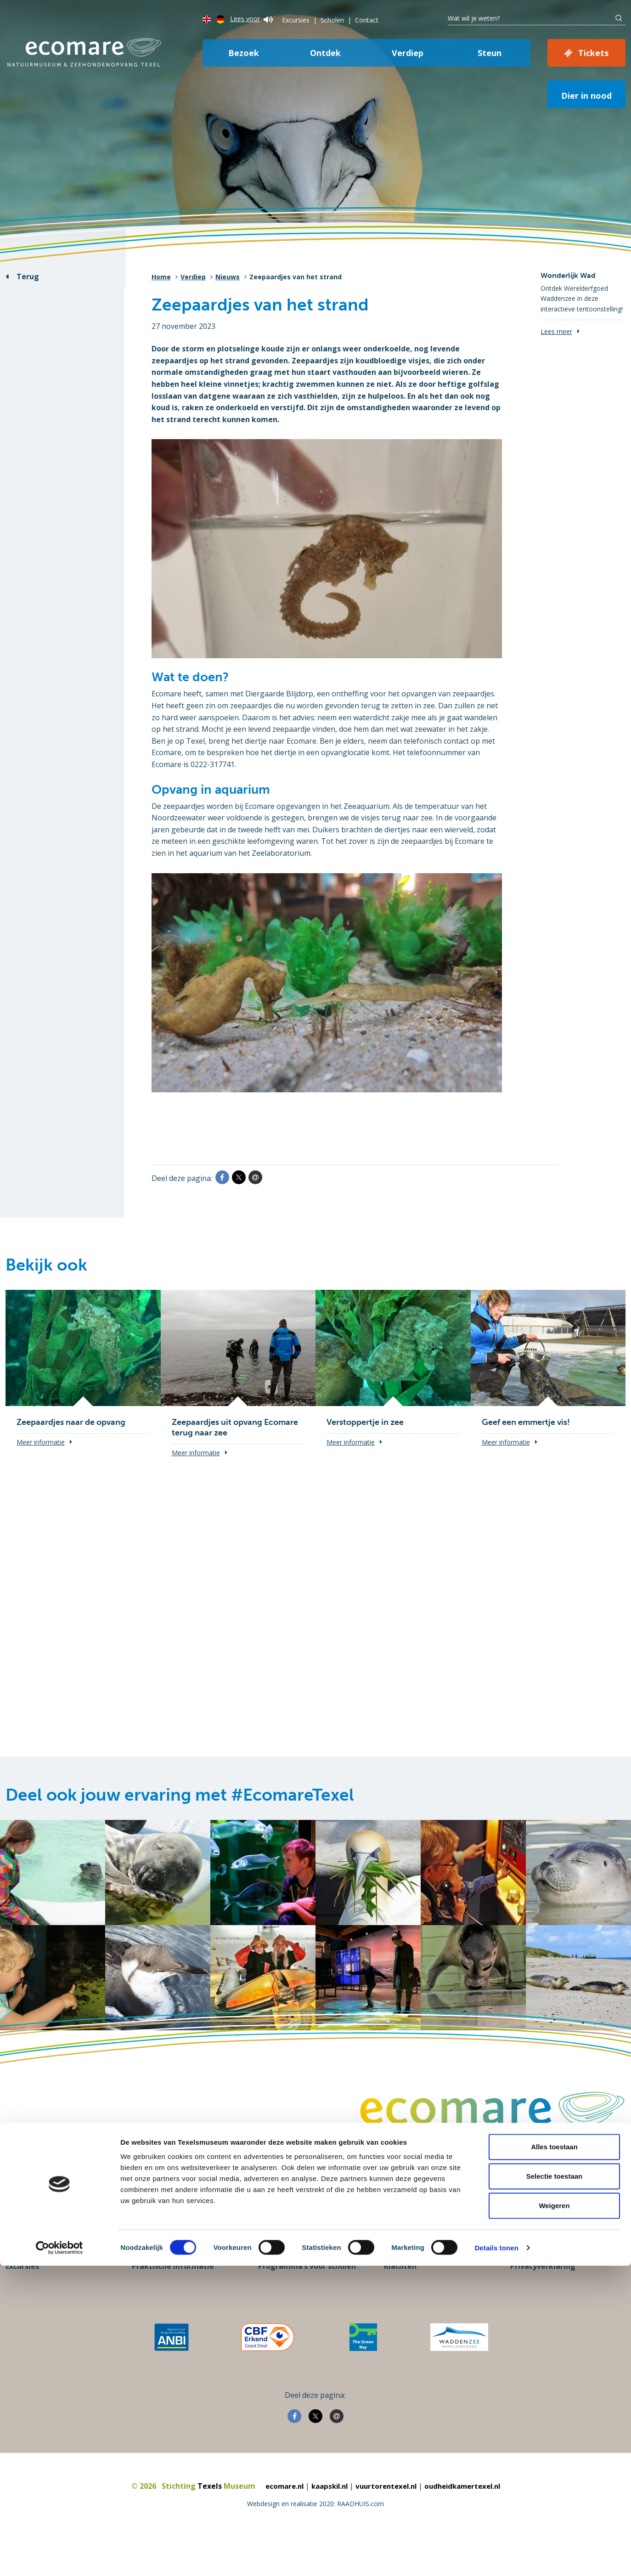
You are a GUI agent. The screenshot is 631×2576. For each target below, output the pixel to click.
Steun (489, 52)
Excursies (296, 20)
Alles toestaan (554, 2457)
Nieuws (227, 276)
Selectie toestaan (554, 2486)
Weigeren (554, 2516)
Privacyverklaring (542, 2299)
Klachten (400, 2299)
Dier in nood (586, 95)
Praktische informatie (173, 2299)
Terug (28, 276)
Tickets (593, 52)
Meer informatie (41, 1442)
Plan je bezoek (159, 2270)
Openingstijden (161, 2285)
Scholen (332, 20)
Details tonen (496, 2558)
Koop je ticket (31, 2285)
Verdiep (407, 52)
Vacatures (402, 2270)
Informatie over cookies (554, 2285)
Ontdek (325, 52)
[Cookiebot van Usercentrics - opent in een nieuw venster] (59, 2558)
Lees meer (556, 331)
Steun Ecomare (33, 2270)
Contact (366, 20)
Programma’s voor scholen (307, 2299)
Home (161, 276)
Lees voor (251, 18)
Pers (266, 2270)
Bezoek (243, 52)
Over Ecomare (536, 2270)
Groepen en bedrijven (298, 2285)
